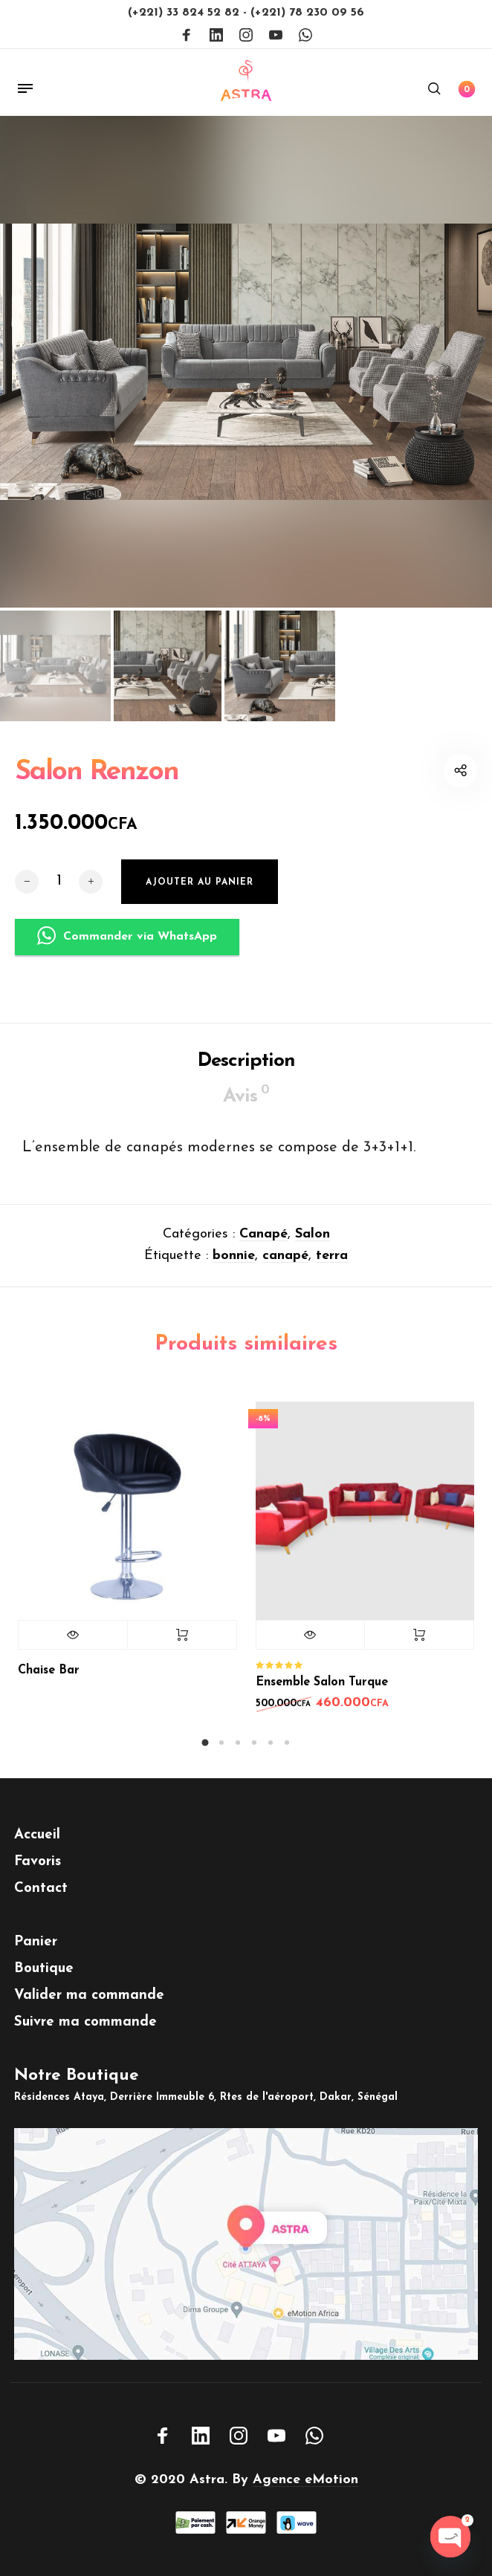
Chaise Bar (49, 1687)
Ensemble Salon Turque (322, 1699)
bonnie (234, 1272)
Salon (312, 1250)
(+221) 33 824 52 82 (185, 13)
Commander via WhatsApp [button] (127, 959)
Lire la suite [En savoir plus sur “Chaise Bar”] (182, 1651)
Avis (246, 1111)
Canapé (263, 1250)
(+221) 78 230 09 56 (307, 13)
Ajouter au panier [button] (419, 1651)
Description (246, 1077)
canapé (285, 1272)
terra (332, 1272)
